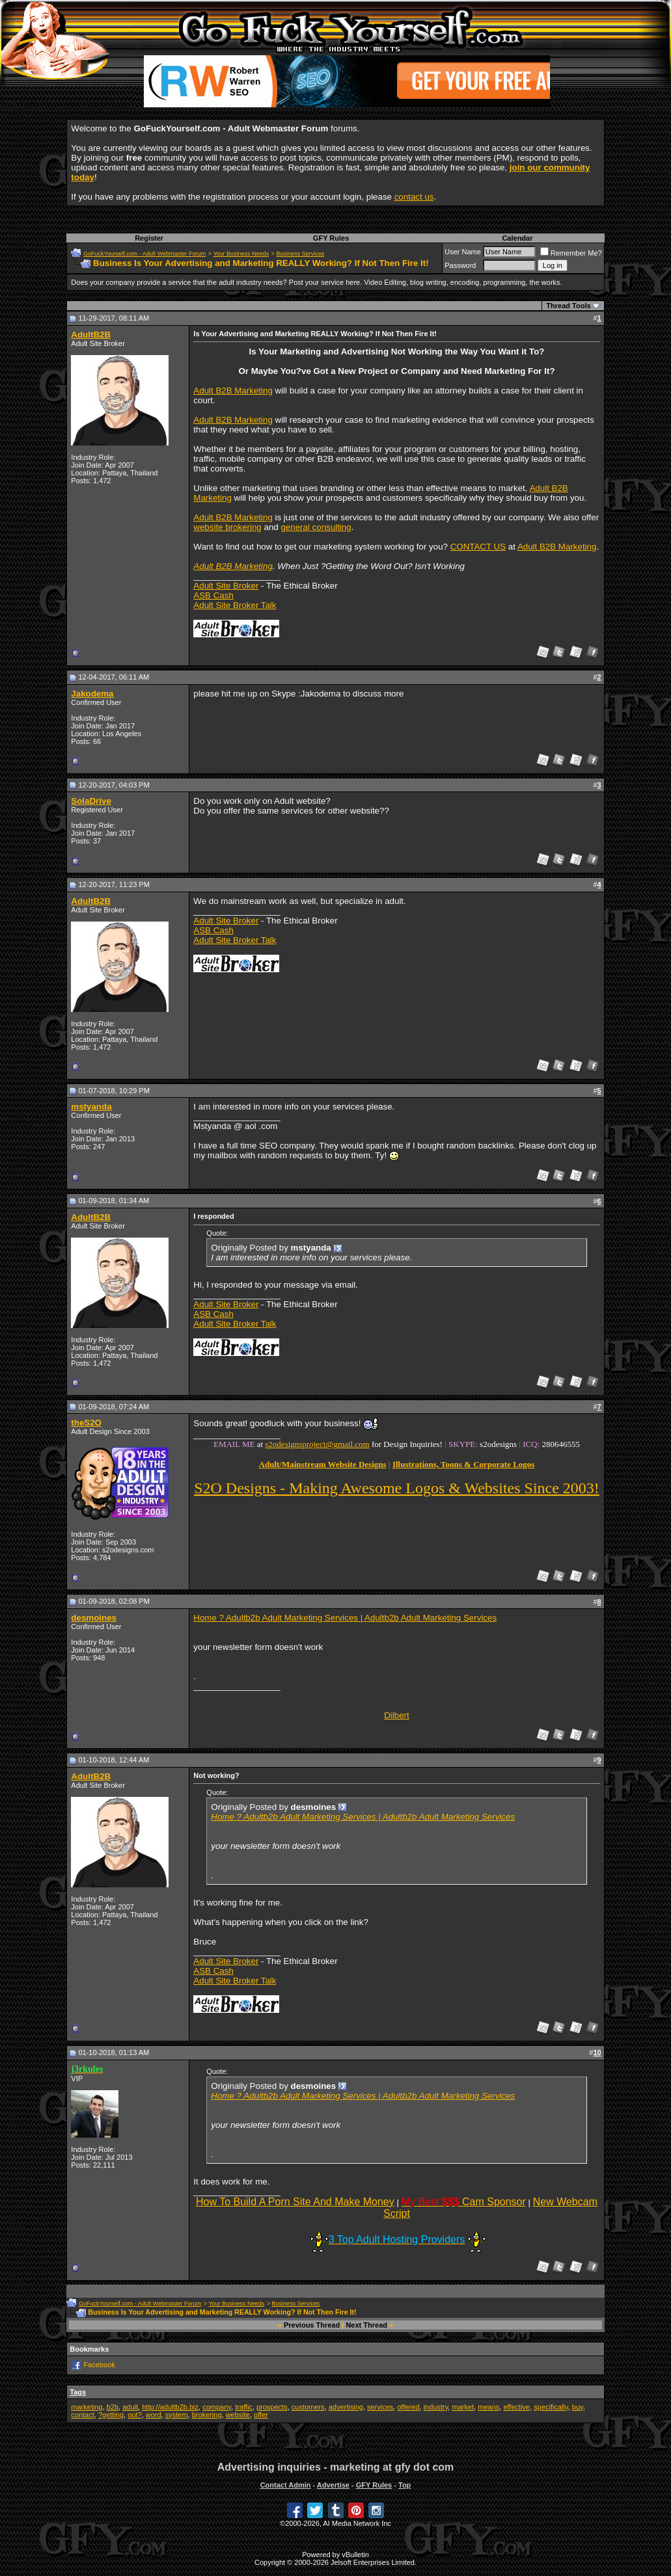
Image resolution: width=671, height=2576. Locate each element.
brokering (207, 2415)
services (380, 2407)
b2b (112, 2407)
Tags (78, 2392)
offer (261, 2415)
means (488, 2407)
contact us (414, 197)
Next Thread (366, 2325)
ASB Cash (213, 595)
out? (134, 2415)
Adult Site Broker (225, 586)
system (176, 2415)
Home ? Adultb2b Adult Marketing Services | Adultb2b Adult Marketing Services (345, 1618)
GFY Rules (331, 238)
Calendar (517, 238)
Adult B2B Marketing (233, 390)
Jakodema (92, 693)
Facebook (99, 2364)
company (216, 2407)
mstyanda (91, 1106)
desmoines (93, 1618)
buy (577, 2407)
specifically (551, 2407)
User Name (463, 252)
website (238, 2415)
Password (460, 265)
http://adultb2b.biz (170, 2407)
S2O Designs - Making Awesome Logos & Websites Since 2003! (396, 1488)
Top (404, 2485)
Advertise (333, 2485)
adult (130, 2407)
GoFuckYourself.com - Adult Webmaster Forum (144, 253)
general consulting (316, 527)
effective (516, 2407)
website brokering (227, 527)
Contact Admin (285, 2485)
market (463, 2407)
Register (149, 238)
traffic (244, 2407)
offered (408, 2407)
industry (436, 2407)
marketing (86, 2407)
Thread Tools (568, 306)
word (153, 2415)
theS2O (86, 1422)
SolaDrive (91, 801)
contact (82, 2415)
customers (308, 2407)
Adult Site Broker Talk (234, 605)
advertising (346, 2407)
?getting (111, 2415)
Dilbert (396, 1715)
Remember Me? (571, 253)
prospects (272, 2407)
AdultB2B (91, 334)
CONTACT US (478, 546)
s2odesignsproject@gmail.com (317, 1444)
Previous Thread (312, 2325)
